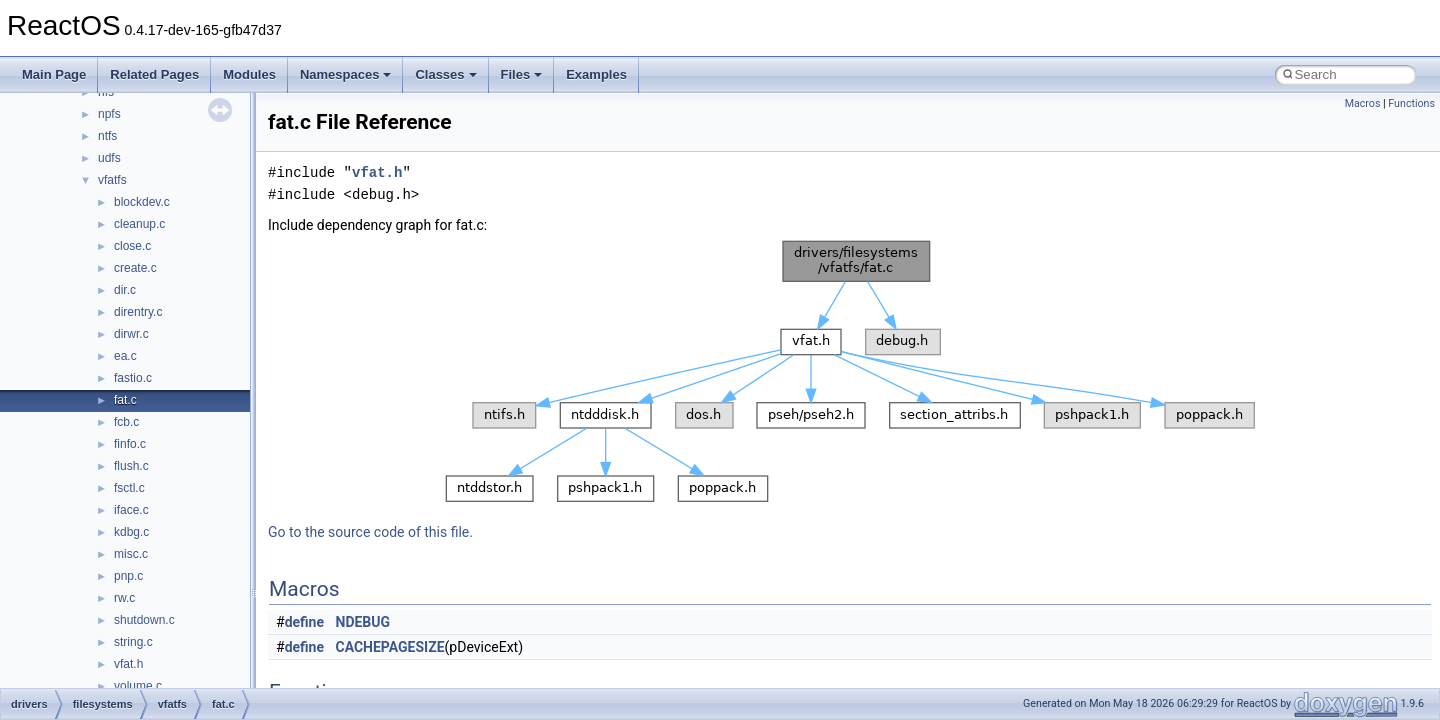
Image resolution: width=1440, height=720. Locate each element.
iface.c (131, 510)
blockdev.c (142, 202)
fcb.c (126, 422)
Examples (596, 74)
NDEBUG (363, 622)
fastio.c (133, 378)
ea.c (125, 356)
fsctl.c (129, 488)
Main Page (54, 74)
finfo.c (130, 444)
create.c (135, 268)
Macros (1363, 103)
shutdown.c (144, 620)
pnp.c (128, 576)
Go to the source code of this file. (370, 532)
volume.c (138, 686)
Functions (1411, 103)
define (304, 622)
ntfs (107, 136)
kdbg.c (131, 532)
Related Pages (154, 74)
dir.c (125, 290)
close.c (132, 246)
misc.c (131, 554)
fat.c (125, 400)
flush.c (131, 466)
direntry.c (138, 312)
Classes (445, 74)
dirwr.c (131, 334)
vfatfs (112, 180)
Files (522, 74)
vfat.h (128, 664)
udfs (109, 158)
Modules (249, 74)
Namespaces (346, 74)
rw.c (124, 598)
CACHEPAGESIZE (390, 647)
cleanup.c (139, 224)
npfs (109, 114)
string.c (133, 642)
